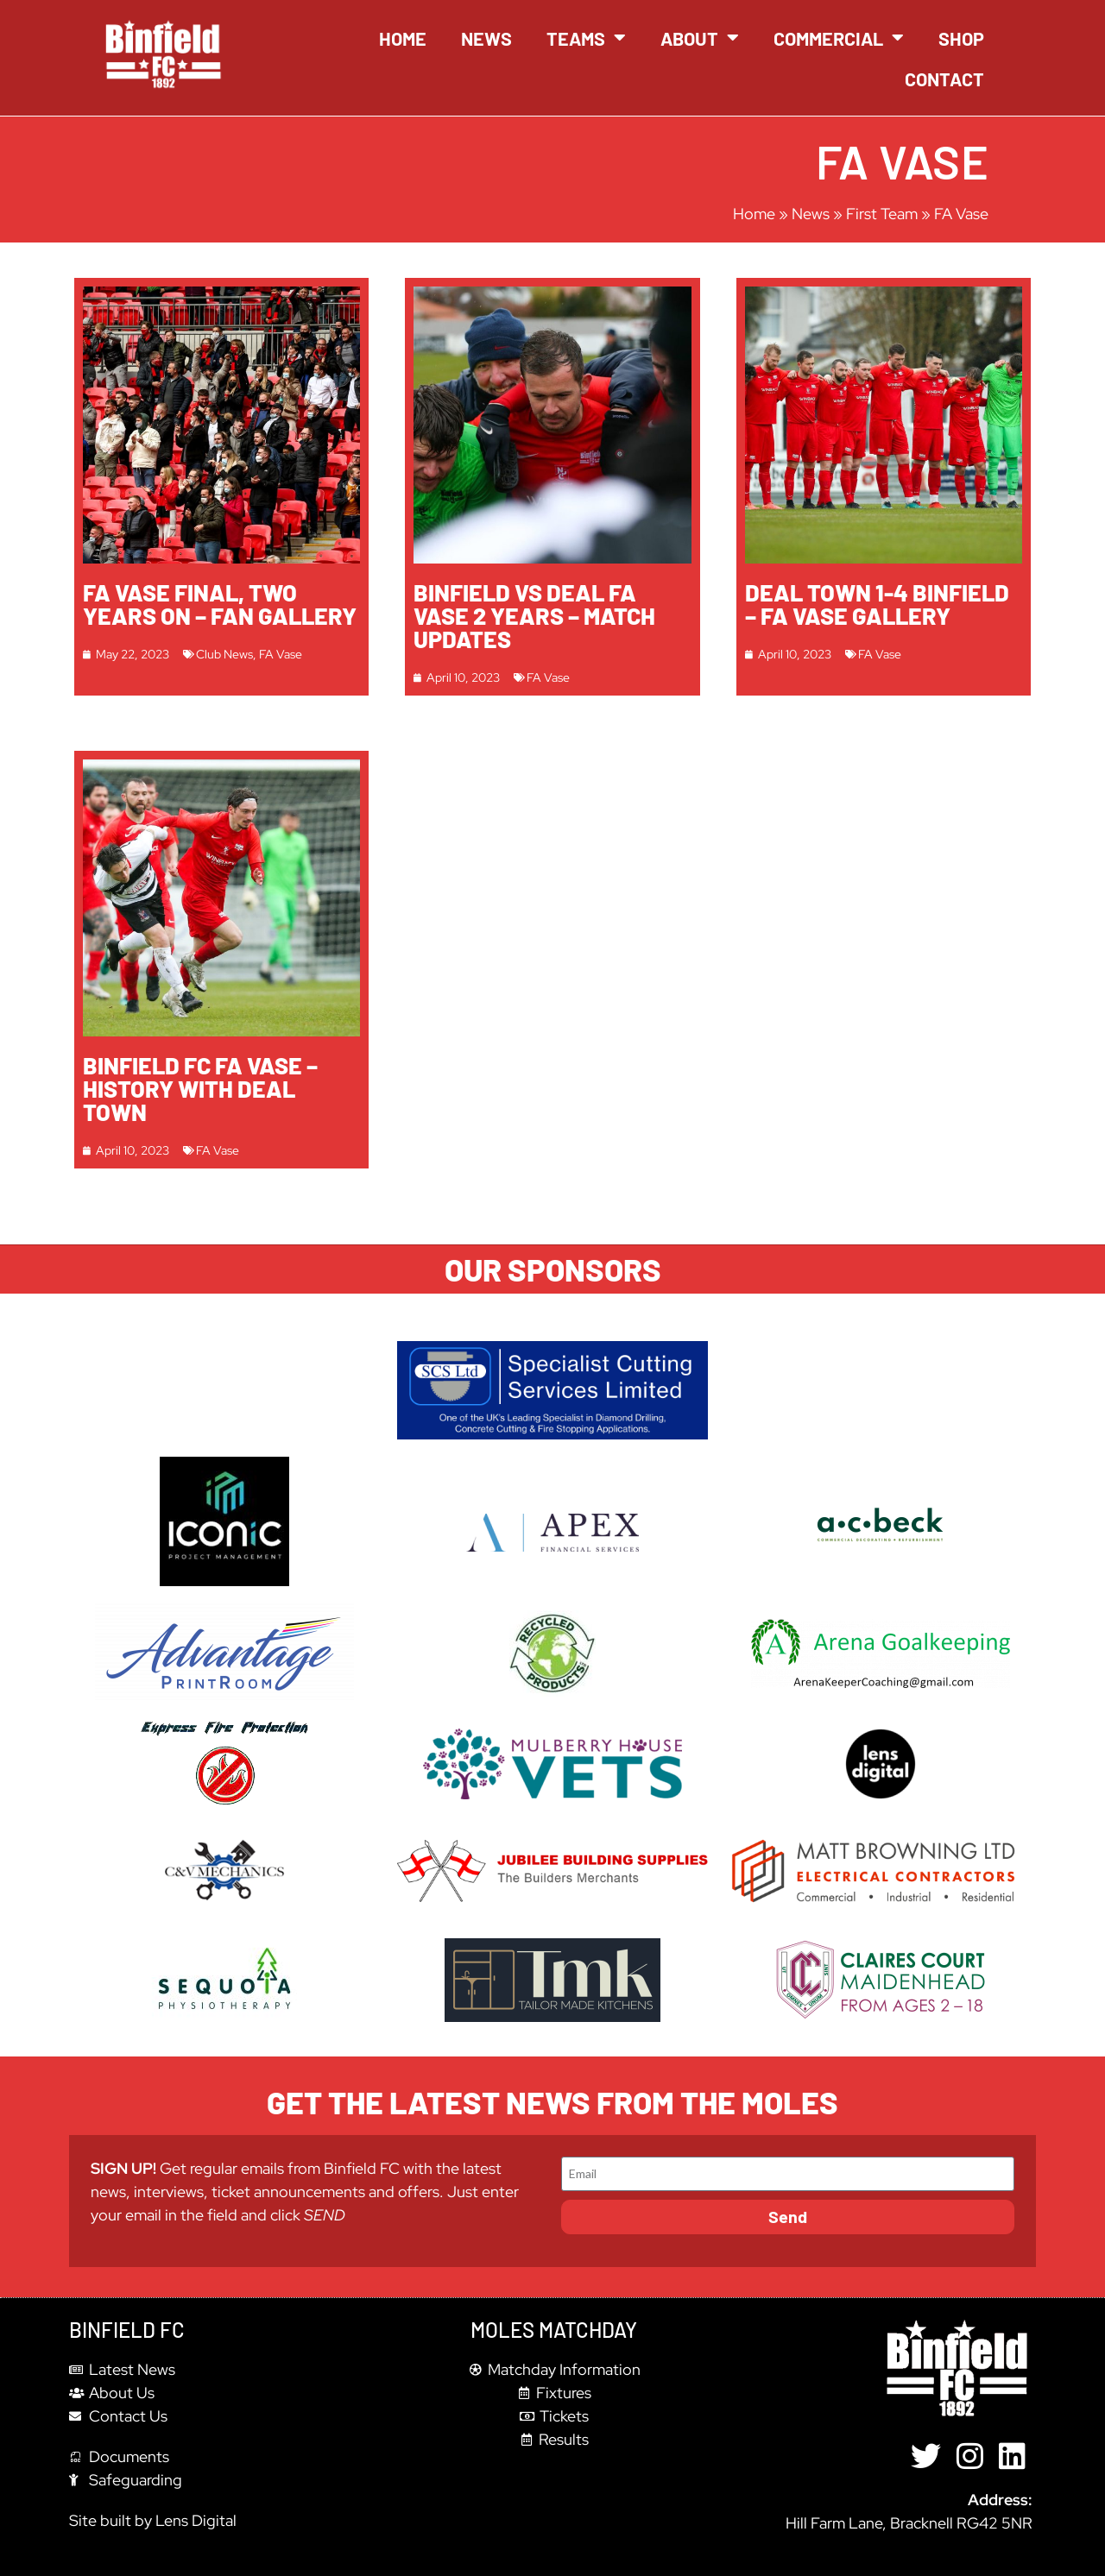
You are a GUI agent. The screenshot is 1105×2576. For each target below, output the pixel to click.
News (486, 38)
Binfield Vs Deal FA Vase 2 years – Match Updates (534, 615)
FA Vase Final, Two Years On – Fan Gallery (220, 603)
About (699, 38)
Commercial (839, 38)
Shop (961, 38)
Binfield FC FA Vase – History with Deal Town (200, 1088)
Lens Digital (196, 2520)
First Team (882, 214)
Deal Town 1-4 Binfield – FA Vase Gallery (877, 603)
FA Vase (280, 654)
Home (402, 38)
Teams (586, 38)
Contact (944, 78)
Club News (224, 654)
